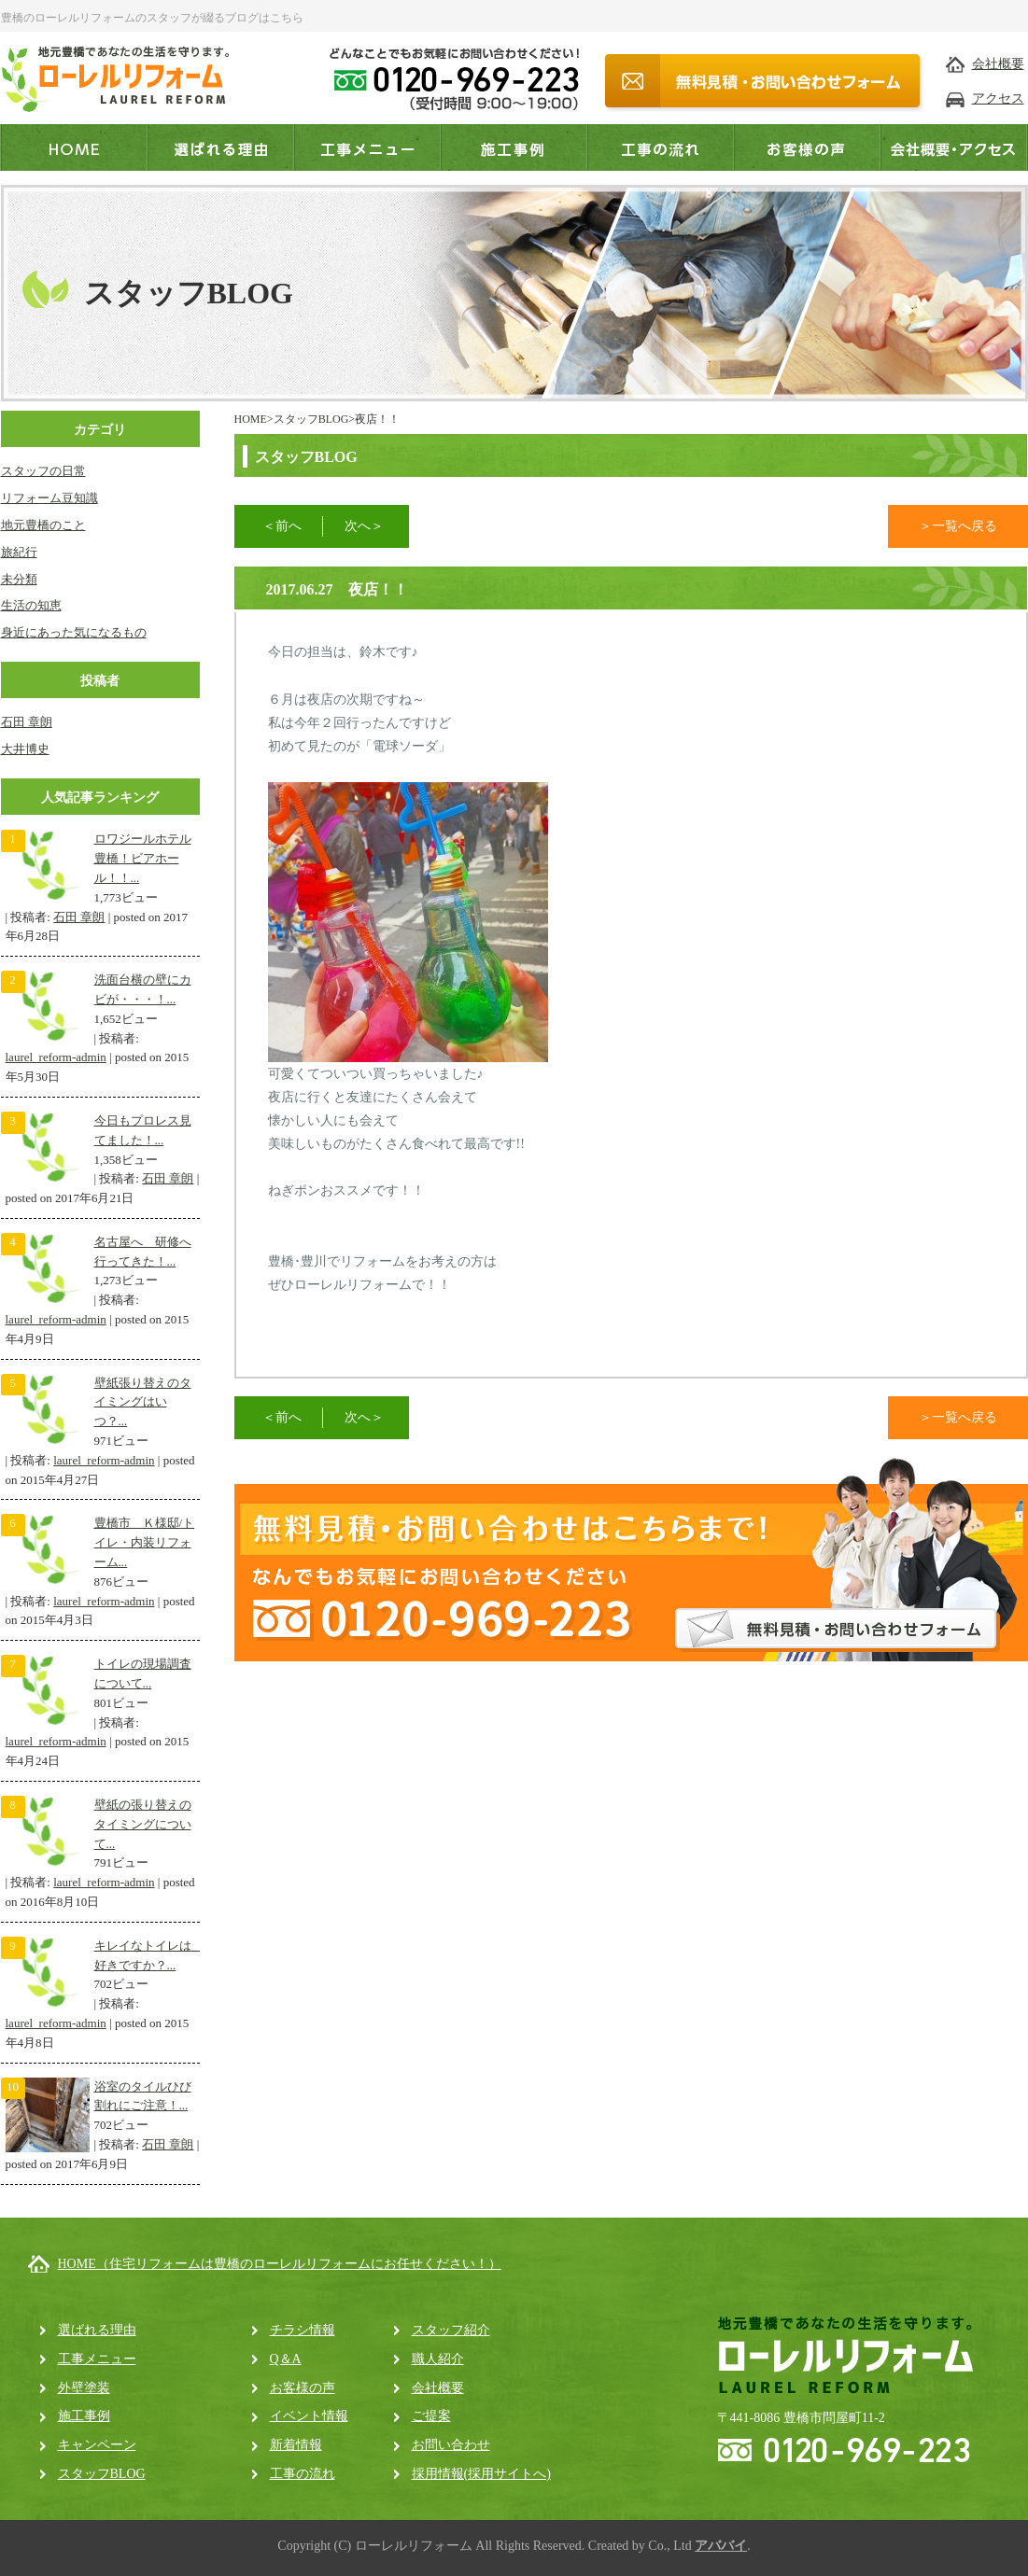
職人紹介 (438, 2359)
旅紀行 (19, 552)
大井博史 (25, 749)
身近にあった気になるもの (74, 632)
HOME (250, 419)
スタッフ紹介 (451, 2330)
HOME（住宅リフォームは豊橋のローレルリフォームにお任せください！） (279, 2264)
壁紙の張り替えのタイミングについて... (142, 1824)
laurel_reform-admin (56, 1057)
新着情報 (296, 2445)
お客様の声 (302, 2388)
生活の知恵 (31, 605)
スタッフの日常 (43, 471)
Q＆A (286, 2359)
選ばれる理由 (97, 2330)
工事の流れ (302, 2474)
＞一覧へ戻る (958, 526)
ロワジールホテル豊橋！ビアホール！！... (142, 858)
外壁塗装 (84, 2388)
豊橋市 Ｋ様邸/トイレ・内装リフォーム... (144, 1542)
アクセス (998, 98)
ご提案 (431, 2416)
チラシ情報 (302, 2330)
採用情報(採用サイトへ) (481, 2474)
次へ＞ (364, 526)
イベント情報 (309, 2416)
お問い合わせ (451, 2445)
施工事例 (84, 2416)
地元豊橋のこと (43, 525)
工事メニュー (97, 2359)
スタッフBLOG (311, 419)
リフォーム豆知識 (49, 498)
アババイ (721, 2546)
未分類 (19, 579)
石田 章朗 (26, 722)
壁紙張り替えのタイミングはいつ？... (142, 1402)
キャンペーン (97, 2445)
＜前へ (282, 526)
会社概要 (998, 64)
